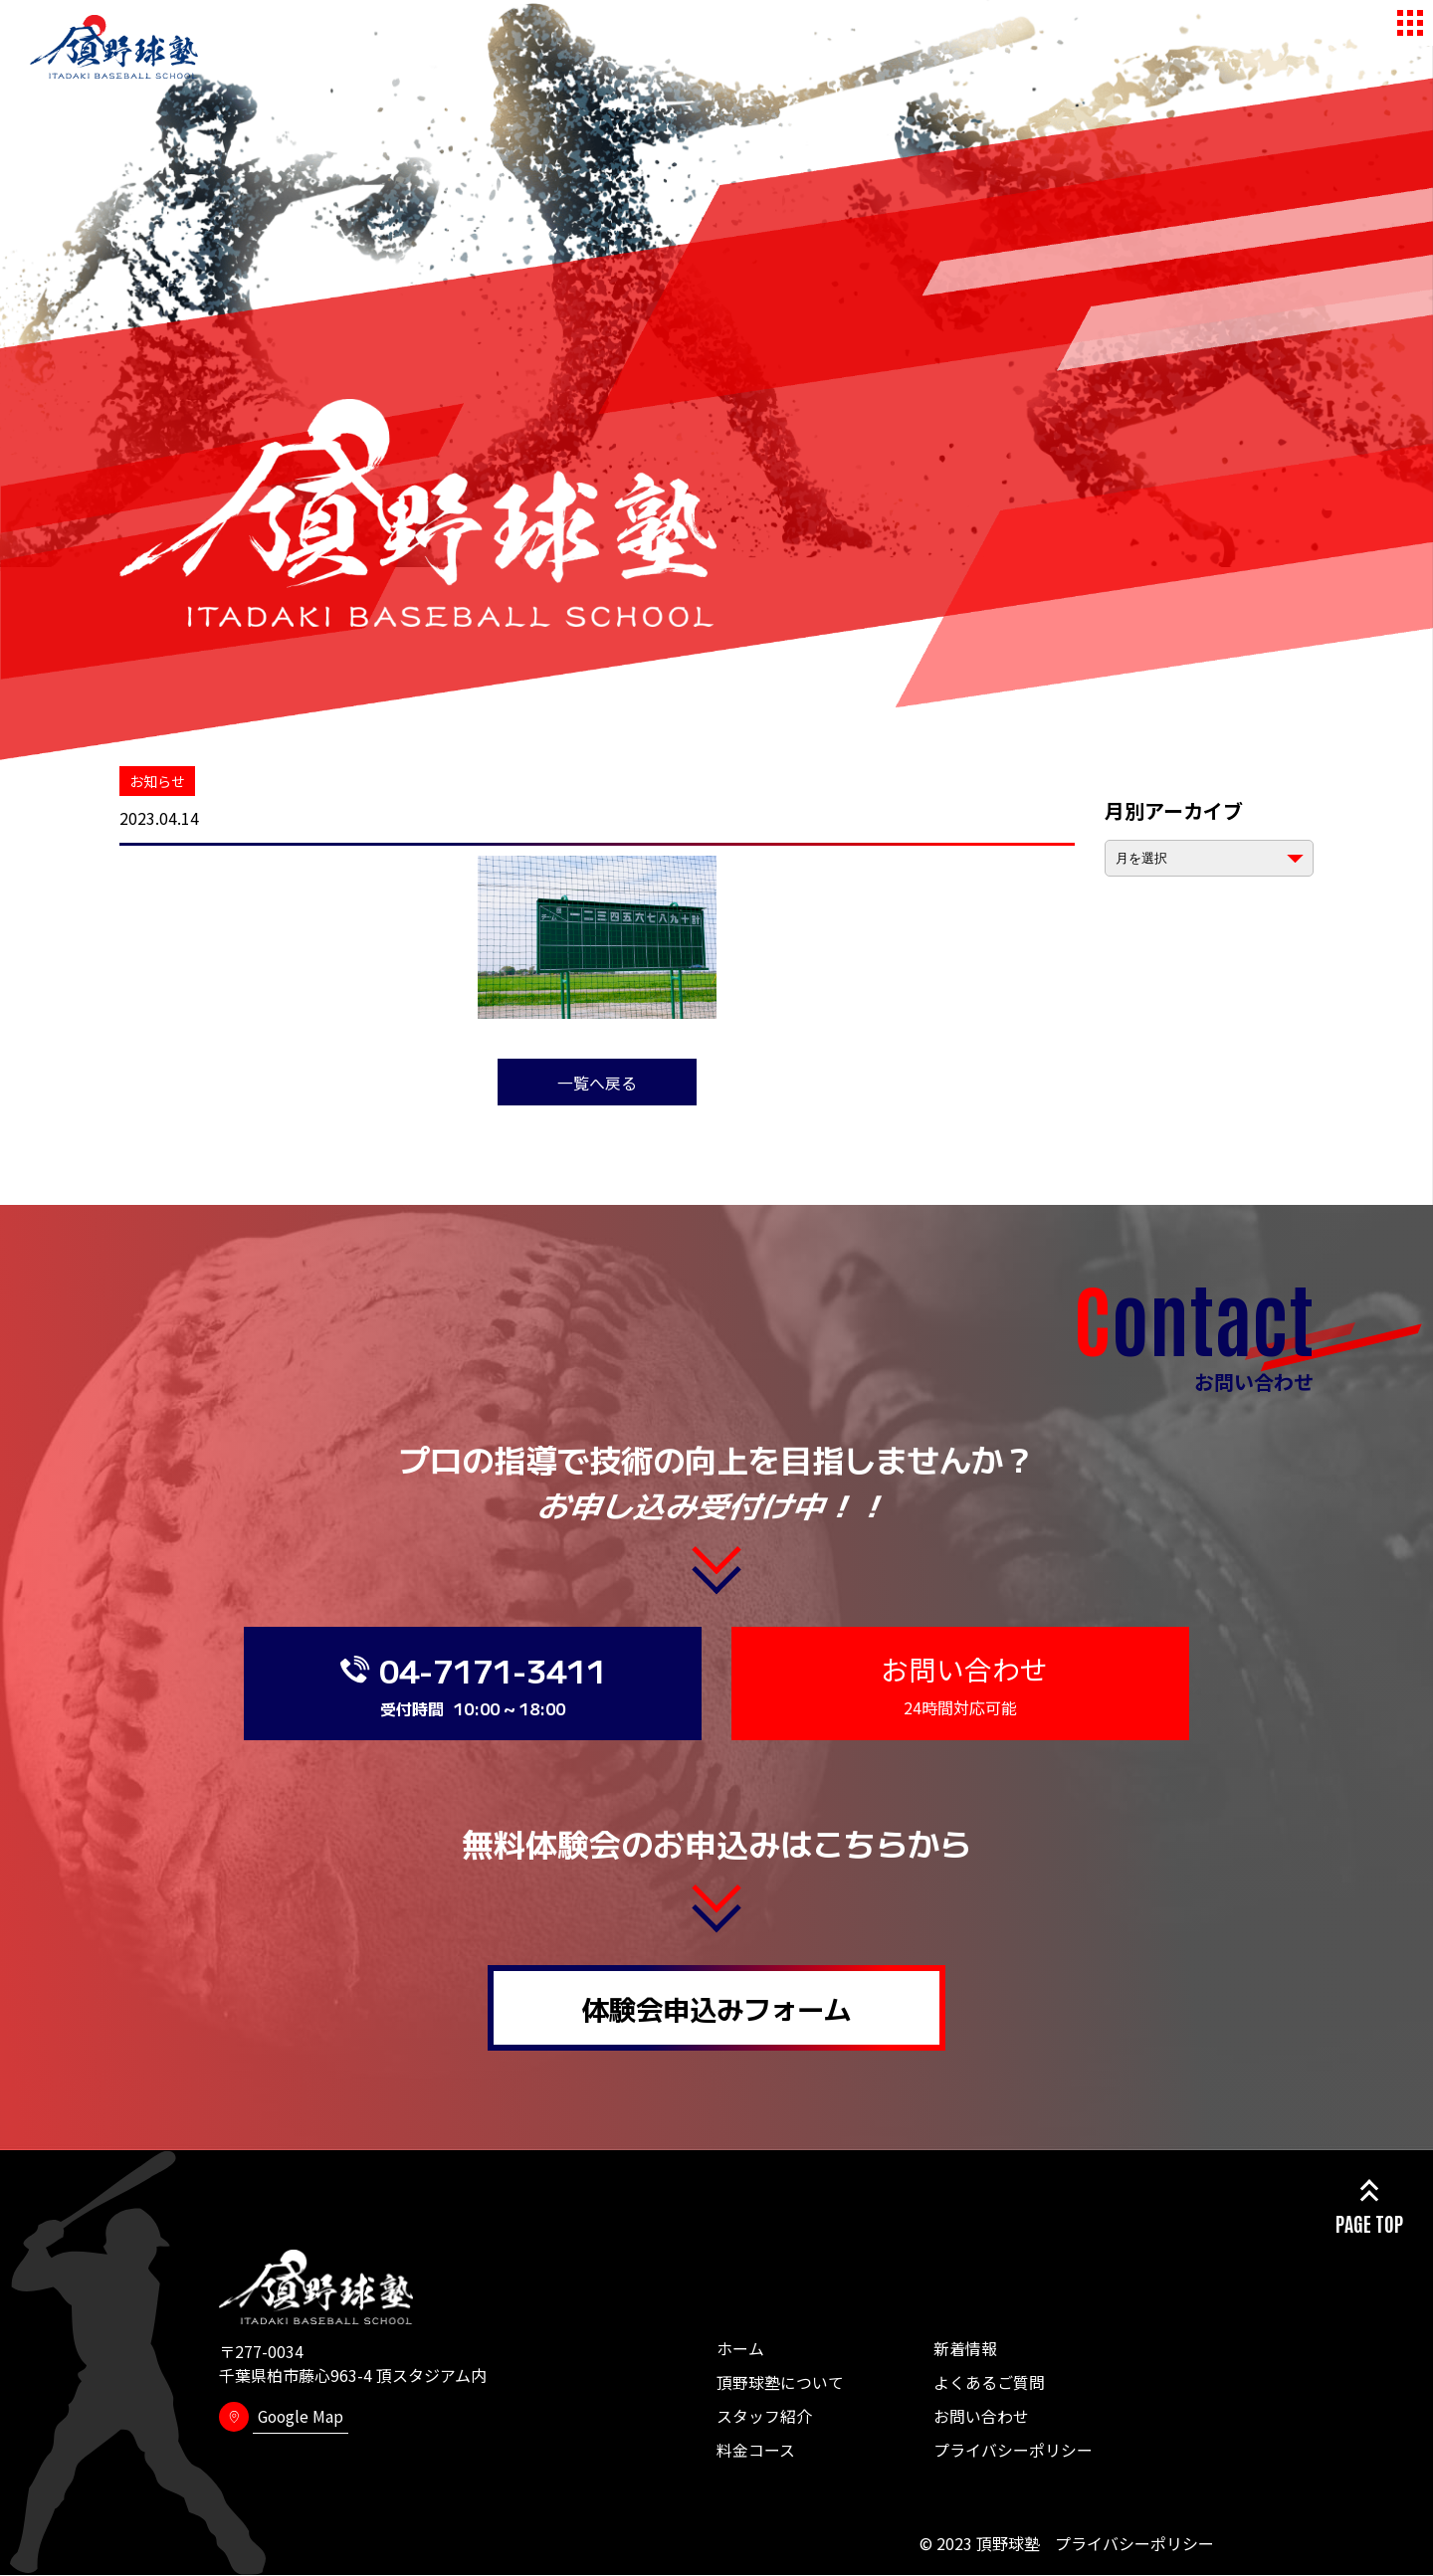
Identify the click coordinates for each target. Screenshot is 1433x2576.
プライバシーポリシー (1013, 2451)
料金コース (755, 2451)
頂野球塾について (780, 2383)
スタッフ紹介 (764, 2417)
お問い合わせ (981, 2417)
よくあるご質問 (989, 2383)
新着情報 (965, 2349)
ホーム (740, 2349)
